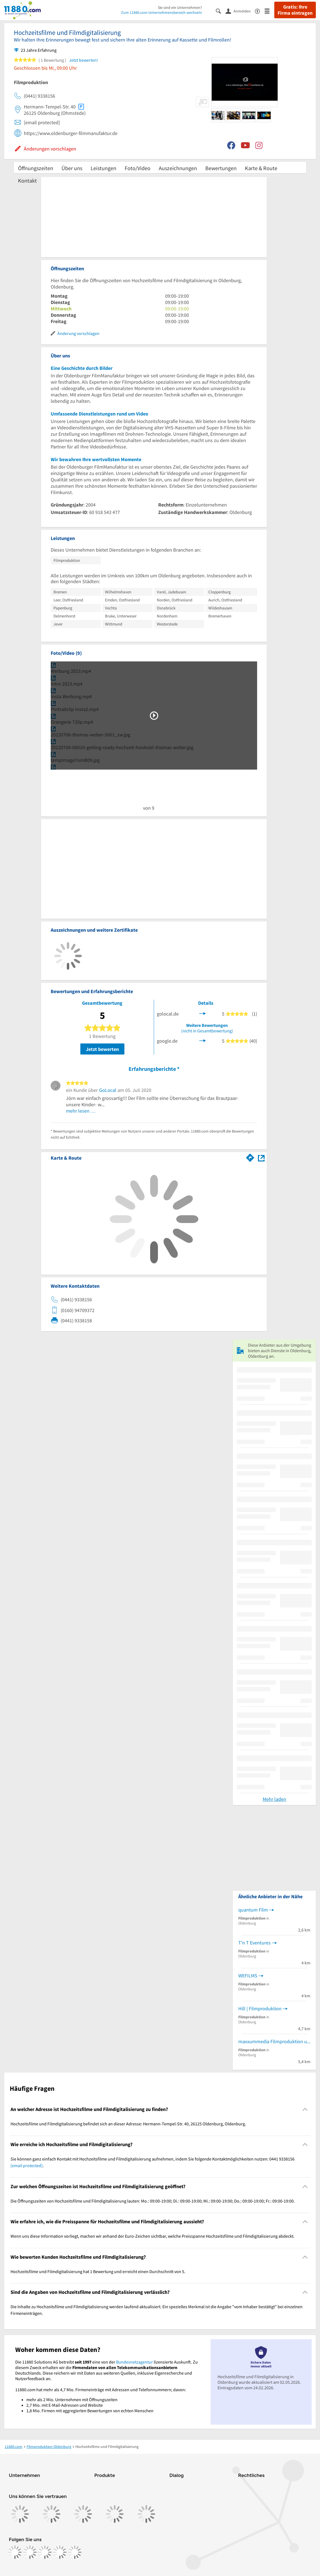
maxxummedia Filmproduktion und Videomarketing (274, 2041)
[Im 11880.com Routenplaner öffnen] (250, 1157)
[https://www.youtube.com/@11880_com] (75, 2552)
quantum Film (253, 1910)
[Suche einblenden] (221, 10)
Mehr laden (274, 1799)
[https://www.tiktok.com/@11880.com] (45, 2552)
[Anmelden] (240, 10)
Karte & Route (261, 168)
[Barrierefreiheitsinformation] (260, 10)
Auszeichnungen (178, 168)
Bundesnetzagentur (134, 2362)
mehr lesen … (81, 1111)
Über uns (72, 168)
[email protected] (27, 2165)
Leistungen (103, 168)
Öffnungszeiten (35, 168)
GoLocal (107, 1090)
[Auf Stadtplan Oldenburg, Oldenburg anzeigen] (261, 1157)
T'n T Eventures (254, 1942)
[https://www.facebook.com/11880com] (15, 2552)
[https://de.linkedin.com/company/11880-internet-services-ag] (60, 2552)
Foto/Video (137, 168)
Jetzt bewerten (102, 1049)
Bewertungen (221, 168)
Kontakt (27, 180)
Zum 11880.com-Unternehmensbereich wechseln (161, 12)
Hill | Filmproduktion (259, 2008)
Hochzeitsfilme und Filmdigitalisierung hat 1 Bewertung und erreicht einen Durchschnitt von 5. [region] (98, 2271)
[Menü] (269, 10)
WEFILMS (247, 1975)
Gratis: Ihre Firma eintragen (295, 10)
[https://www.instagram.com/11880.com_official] (30, 2552)
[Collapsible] (305, 2109)
